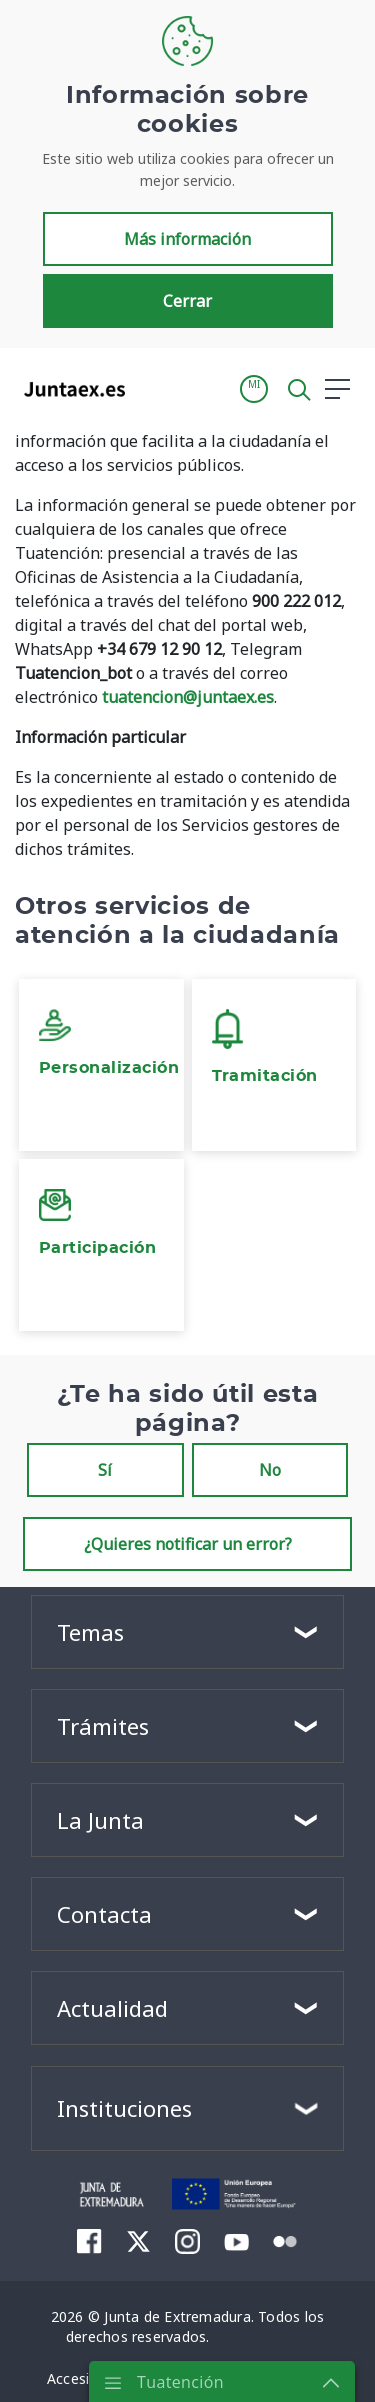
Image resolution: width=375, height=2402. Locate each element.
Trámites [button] (103, 1726)
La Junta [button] (100, 1820)
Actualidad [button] (112, 2008)
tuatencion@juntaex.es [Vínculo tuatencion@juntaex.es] (188, 697)
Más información (187, 239)
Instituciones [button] (124, 2108)
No (270, 1470)
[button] (254, 389)
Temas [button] (90, 1632)
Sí (105, 1470)
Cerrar (187, 301)
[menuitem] (89, 2241)
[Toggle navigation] (153, 388)
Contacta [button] (104, 1914)
